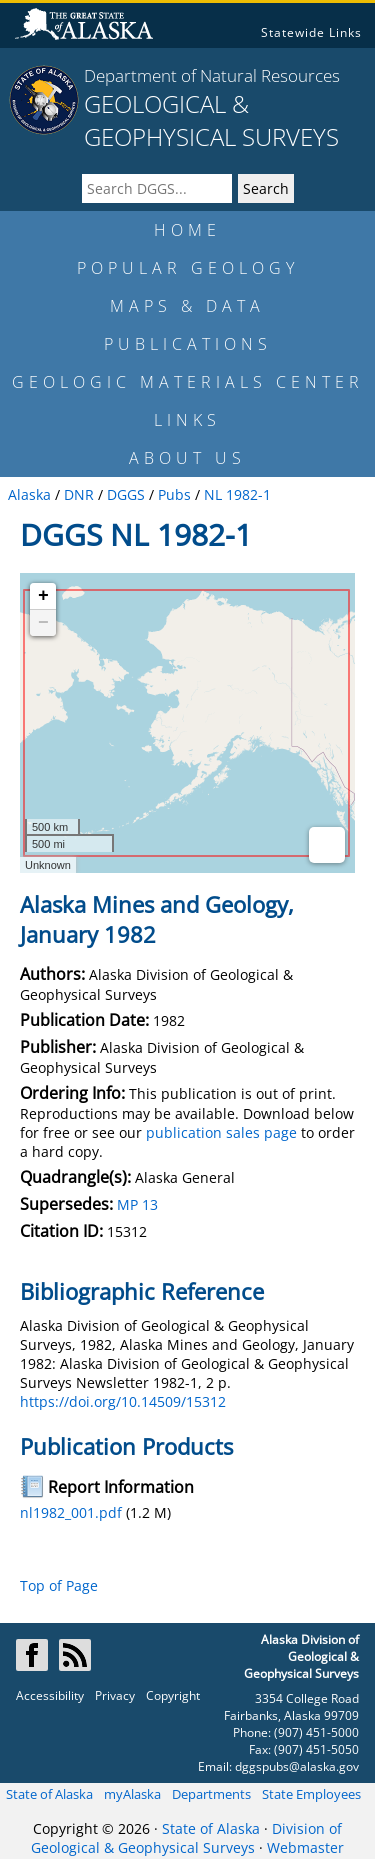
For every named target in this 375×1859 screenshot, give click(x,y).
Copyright (173, 1695)
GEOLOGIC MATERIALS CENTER (188, 382)
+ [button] (43, 596)
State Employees (311, 1794)
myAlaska (132, 1794)
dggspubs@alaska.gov (297, 1766)
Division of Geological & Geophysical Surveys (186, 1838)
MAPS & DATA (187, 306)
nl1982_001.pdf (71, 1512)
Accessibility (50, 1695)
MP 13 (137, 1204)
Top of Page (59, 1585)
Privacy (115, 1695)
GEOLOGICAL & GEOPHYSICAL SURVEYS (211, 120)
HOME (187, 230)
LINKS (187, 420)
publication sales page (221, 1132)
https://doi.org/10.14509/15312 (123, 1401)
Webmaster (305, 1847)
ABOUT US (187, 458)
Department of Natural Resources (212, 75)
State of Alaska (49, 1794)
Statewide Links (311, 32)
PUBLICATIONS (188, 344)
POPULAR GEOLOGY (188, 268)
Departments (211, 1794)
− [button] (43, 623)
